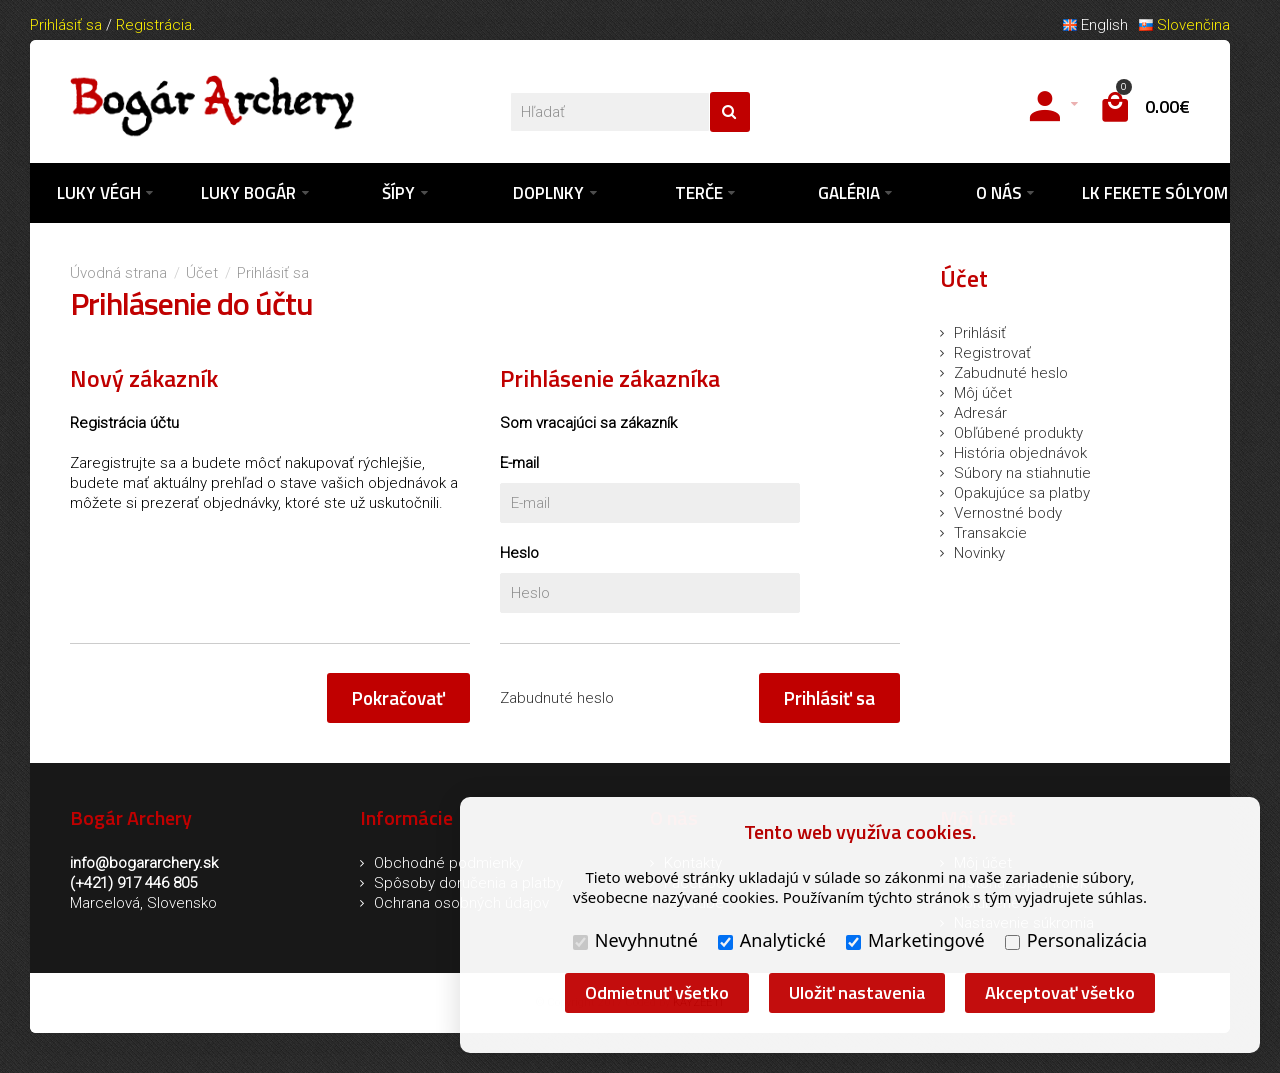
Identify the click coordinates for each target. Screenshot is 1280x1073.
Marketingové (915, 940)
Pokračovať (398, 697)
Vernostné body (1008, 513)
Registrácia (154, 25)
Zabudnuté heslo (557, 698)
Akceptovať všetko (1060, 992)
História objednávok (1020, 453)
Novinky (979, 553)
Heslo (519, 553)
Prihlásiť (980, 333)
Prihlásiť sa (66, 25)
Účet (202, 273)
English (1095, 25)
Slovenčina (1184, 25)
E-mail (519, 463)
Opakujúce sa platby (1022, 493)
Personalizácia (1076, 940)
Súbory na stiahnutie (1022, 473)
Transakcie (990, 533)
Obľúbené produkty (1018, 433)
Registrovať (992, 353)
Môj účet (983, 393)
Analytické (772, 940)
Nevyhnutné (635, 940)
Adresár (980, 413)
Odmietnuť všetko (657, 992)
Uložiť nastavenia (857, 992)
